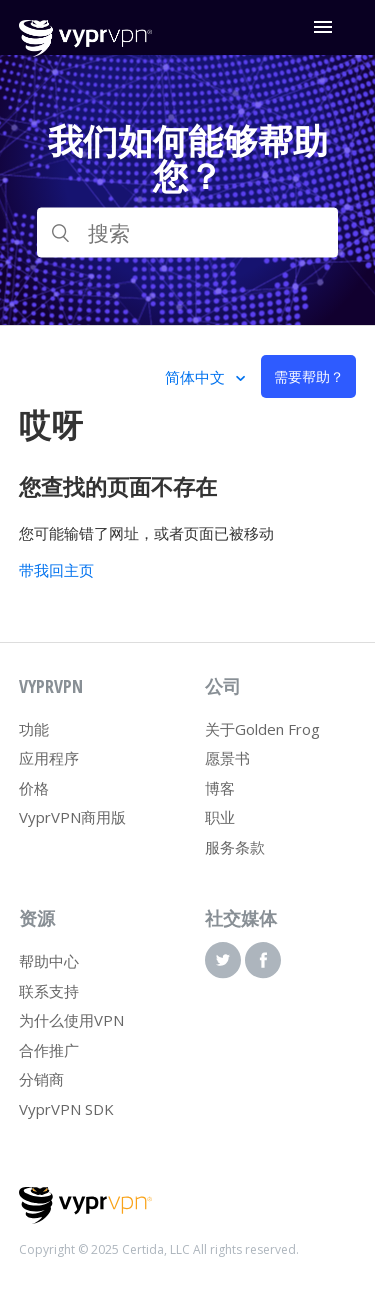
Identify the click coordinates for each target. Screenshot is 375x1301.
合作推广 (49, 1050)
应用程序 (49, 758)
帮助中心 (49, 961)
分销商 (41, 1079)
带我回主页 (56, 570)
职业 (220, 817)
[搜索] (188, 233)
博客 (220, 788)
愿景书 (227, 758)
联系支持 (49, 991)
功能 (34, 729)
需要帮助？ (309, 376)
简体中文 (197, 377)
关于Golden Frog (262, 729)
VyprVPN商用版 (72, 817)
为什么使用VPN (71, 1020)
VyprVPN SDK (66, 1109)
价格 (34, 788)
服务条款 (235, 847)
